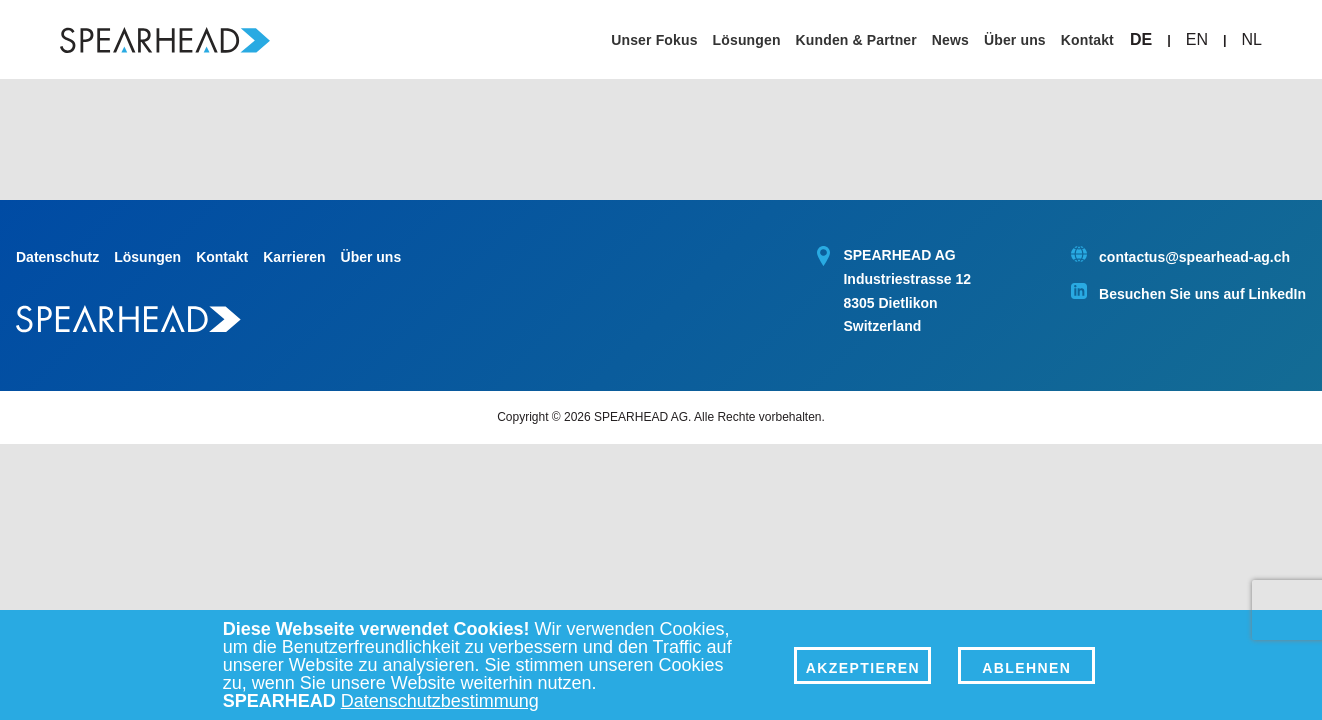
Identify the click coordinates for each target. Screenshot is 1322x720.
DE (1141, 39)
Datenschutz (57, 257)
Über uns (1015, 40)
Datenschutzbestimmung (440, 701)
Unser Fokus (654, 40)
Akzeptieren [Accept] (863, 668)
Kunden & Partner (856, 40)
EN (1197, 39)
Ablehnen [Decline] (1026, 668)
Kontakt (1087, 40)
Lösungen (747, 40)
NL (1252, 39)
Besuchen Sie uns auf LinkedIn (1202, 294)
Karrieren (294, 257)
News (950, 40)
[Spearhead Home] (165, 40)
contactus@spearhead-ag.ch (1194, 257)
